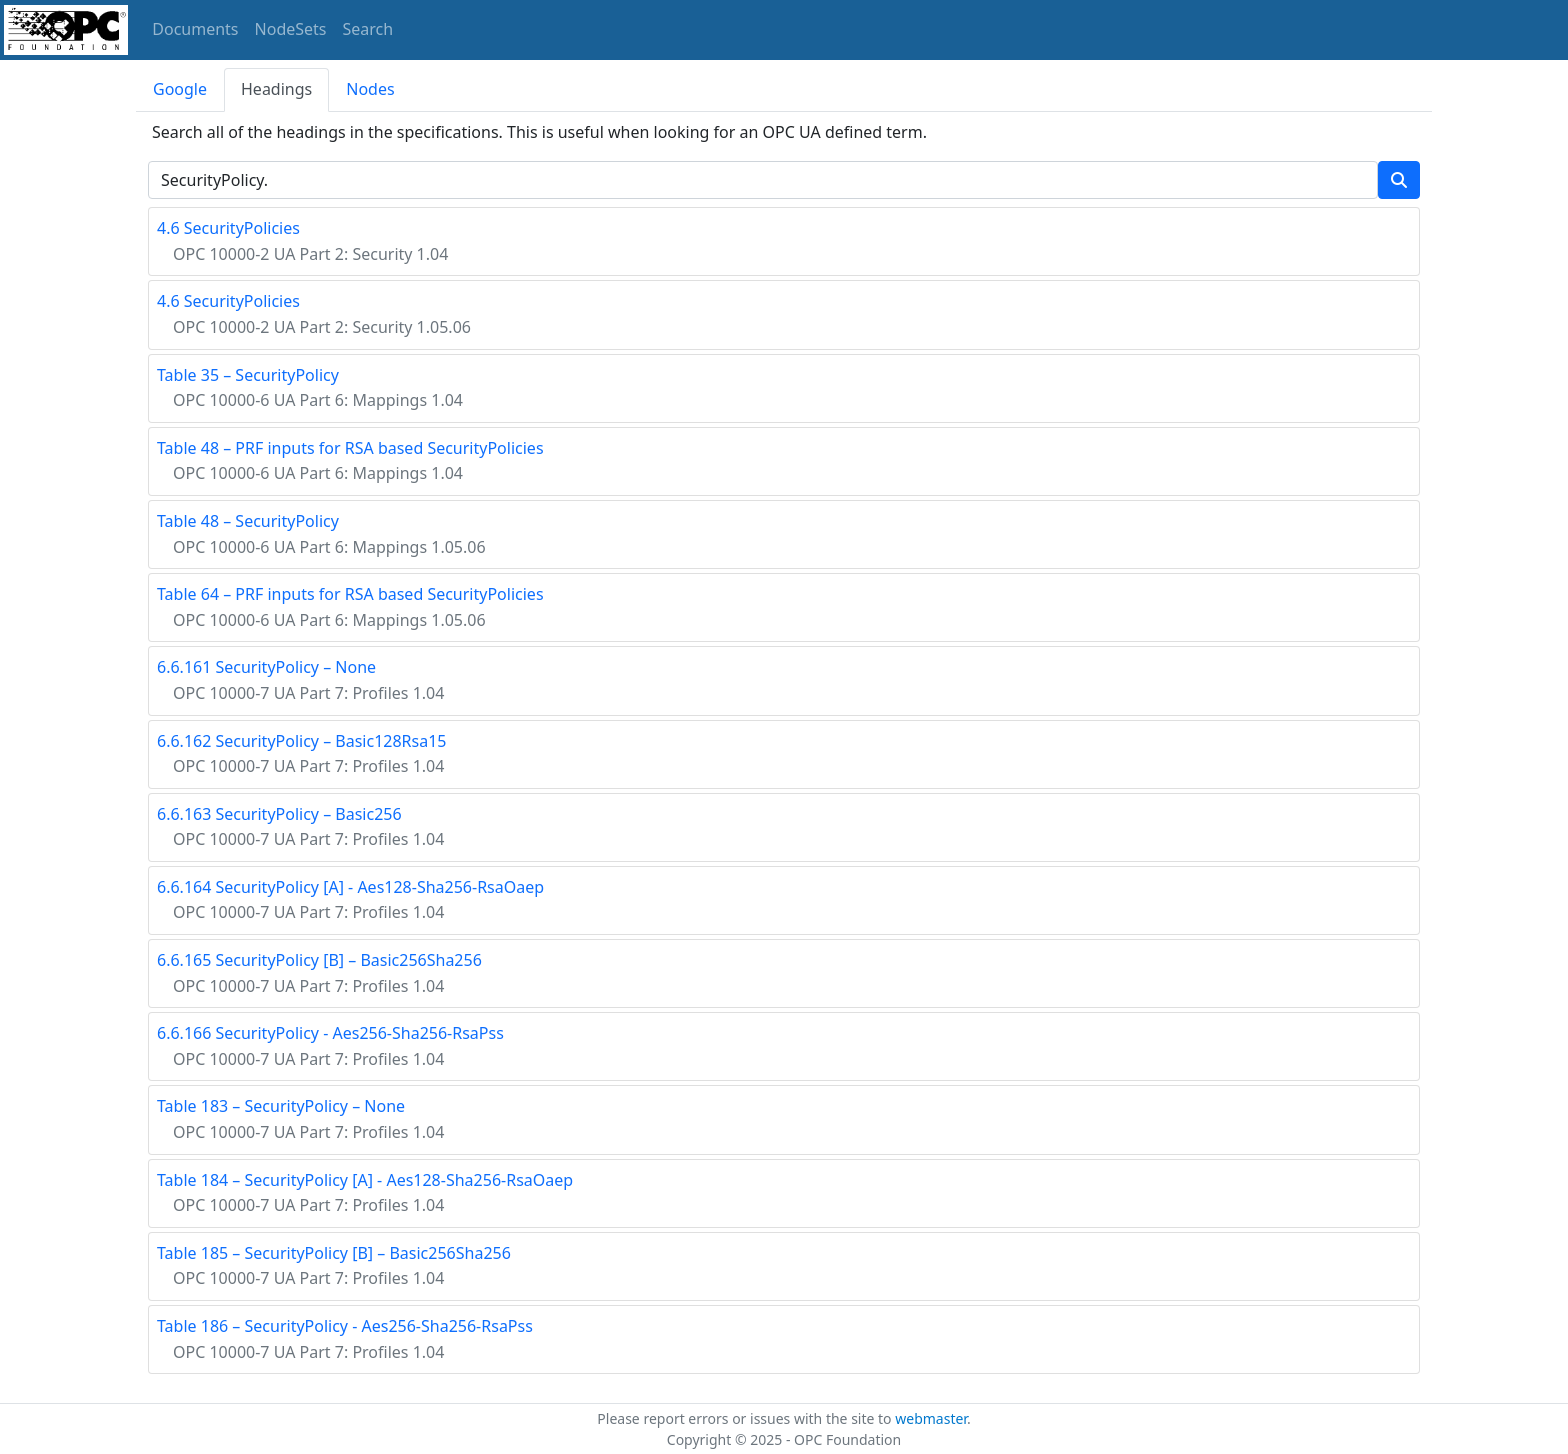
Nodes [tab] (370, 89)
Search (368, 29)
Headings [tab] (276, 89)
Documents (195, 29)
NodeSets (291, 29)
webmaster (931, 1418)
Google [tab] (180, 89)
